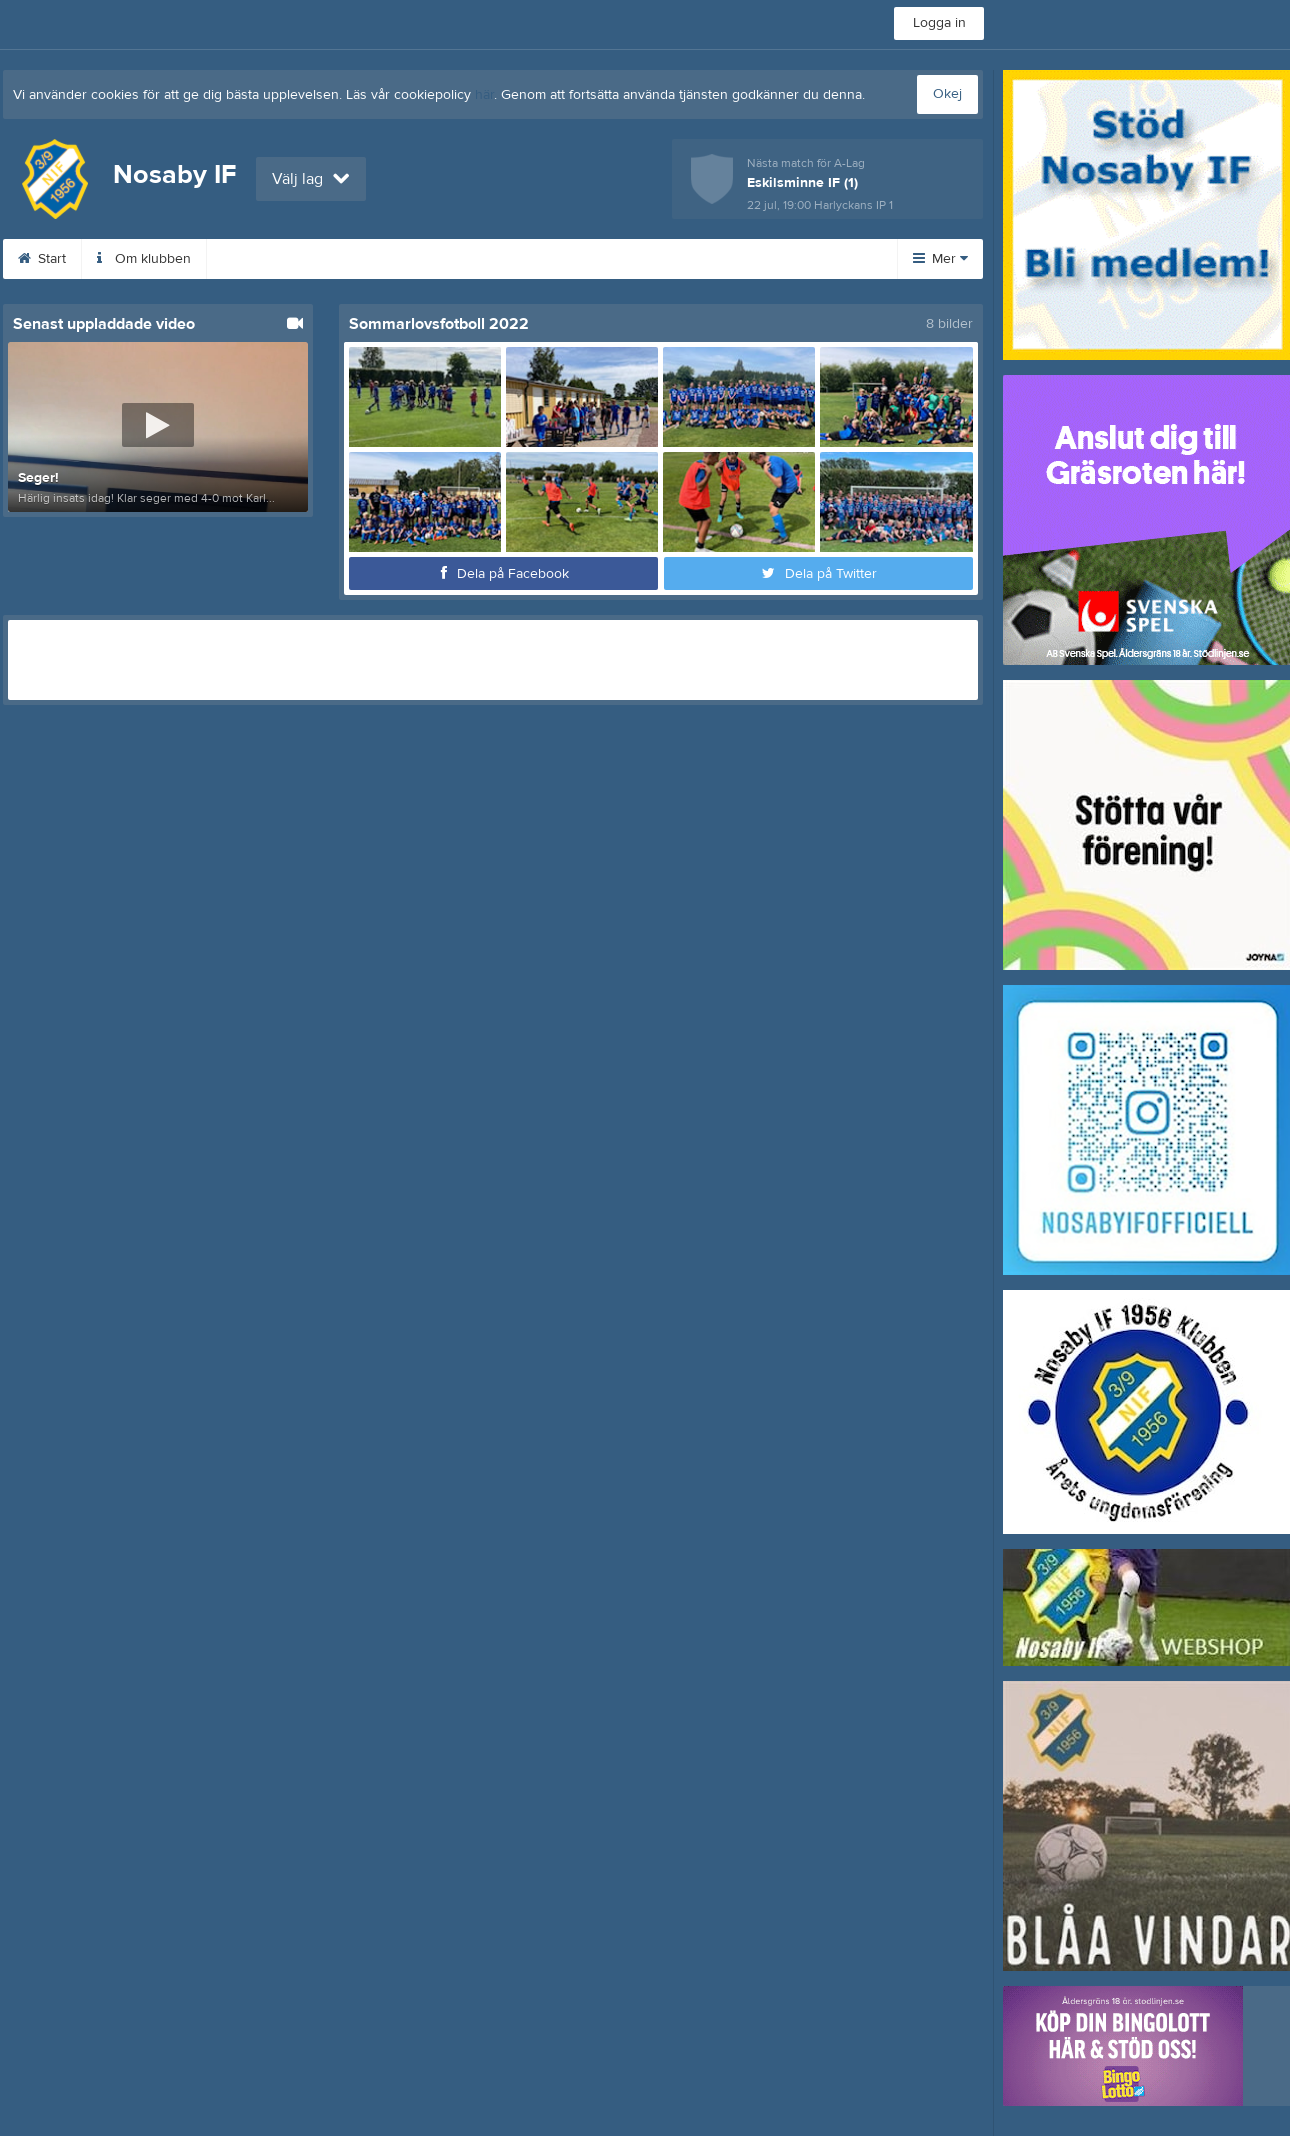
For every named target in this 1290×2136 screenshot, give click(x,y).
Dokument (603, 259)
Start (42, 259)
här (484, 95)
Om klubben (144, 259)
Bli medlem (371, 259)
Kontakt (707, 259)
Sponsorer (488, 259)
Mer (940, 259)
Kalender (259, 259)
